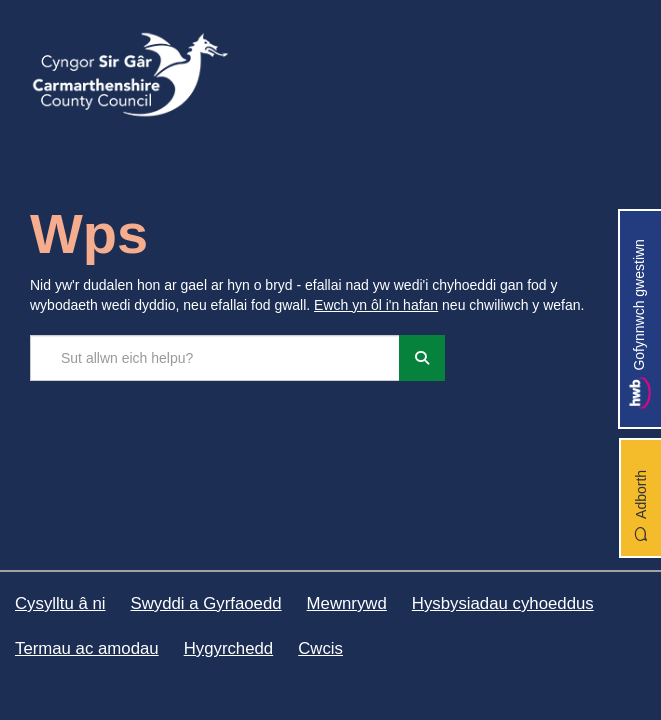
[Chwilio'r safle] (215, 358)
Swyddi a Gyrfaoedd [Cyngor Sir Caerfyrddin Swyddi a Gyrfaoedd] (205, 603)
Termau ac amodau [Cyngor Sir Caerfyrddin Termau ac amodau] (87, 648)
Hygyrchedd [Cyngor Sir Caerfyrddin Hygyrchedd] (229, 648)
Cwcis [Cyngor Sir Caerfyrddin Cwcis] (320, 648)
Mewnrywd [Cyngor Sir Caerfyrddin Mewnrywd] (347, 603)
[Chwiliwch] (422, 358)
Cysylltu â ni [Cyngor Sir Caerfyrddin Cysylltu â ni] (60, 603)
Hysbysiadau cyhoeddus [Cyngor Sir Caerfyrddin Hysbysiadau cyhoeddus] (503, 603)
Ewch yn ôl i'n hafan (376, 305)
